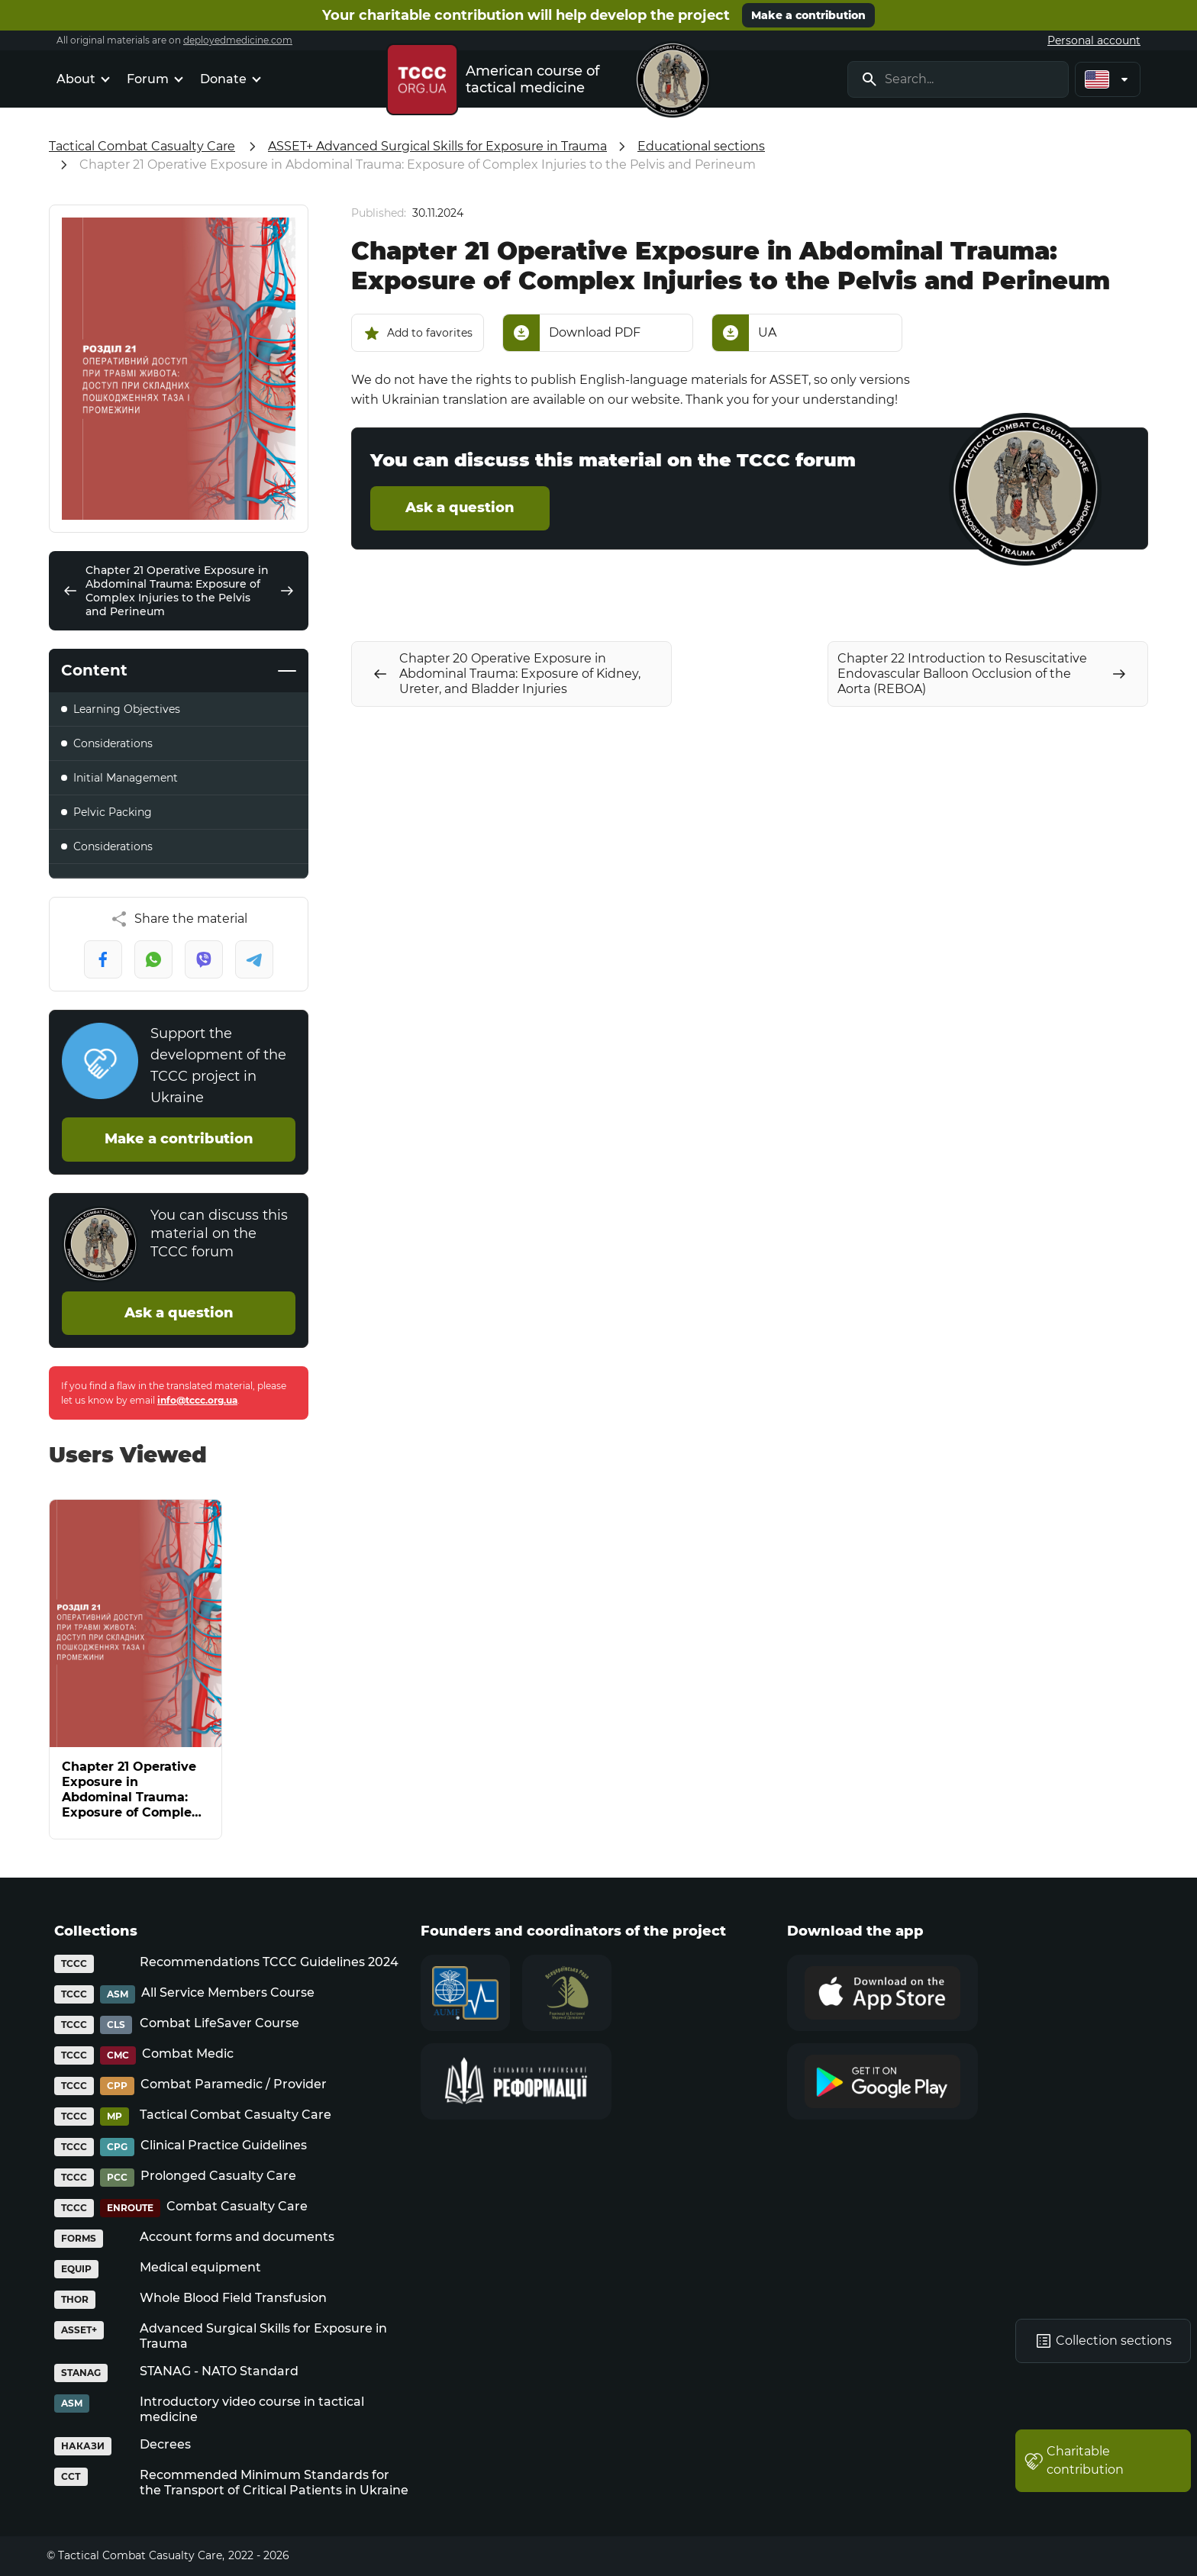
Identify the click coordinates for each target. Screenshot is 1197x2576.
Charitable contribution (1074, 2460)
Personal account (1094, 40)
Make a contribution (808, 15)
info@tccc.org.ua (197, 1400)
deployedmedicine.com (237, 40)
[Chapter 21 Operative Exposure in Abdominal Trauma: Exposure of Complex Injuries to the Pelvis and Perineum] (135, 1669)
